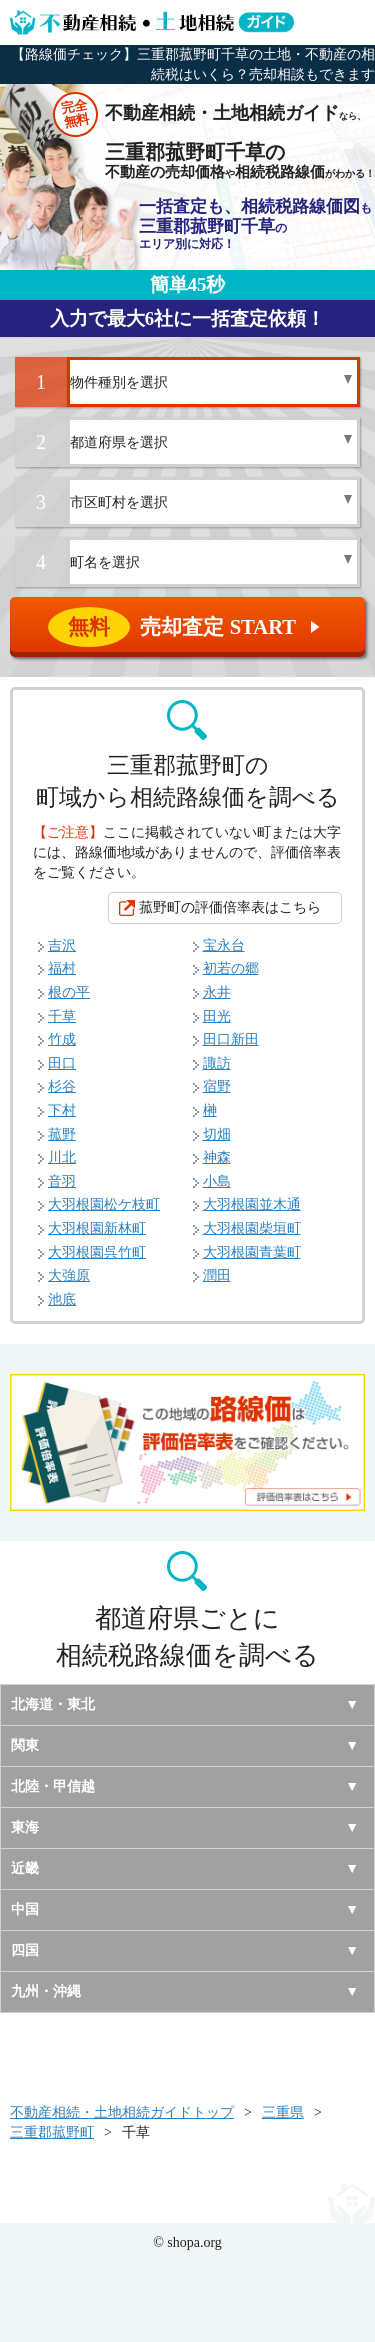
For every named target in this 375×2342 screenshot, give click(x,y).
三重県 (283, 2112)
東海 (25, 1827)
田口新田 (231, 1039)
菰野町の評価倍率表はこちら (230, 907)
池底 (62, 1299)
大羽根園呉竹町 (97, 1252)
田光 (217, 1016)
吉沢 (62, 945)
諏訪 (217, 1063)
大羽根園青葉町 (252, 1252)
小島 (217, 1181)
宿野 (217, 1086)
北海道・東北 (53, 1704)
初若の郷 (231, 968)
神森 (217, 1157)
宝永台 (224, 945)
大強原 (69, 1275)
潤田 (217, 1275)
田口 (62, 1063)
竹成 (62, 1039)
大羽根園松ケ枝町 (104, 1204)
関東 (25, 1745)
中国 (25, 1909)
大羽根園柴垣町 (252, 1228)
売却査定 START (189, 627)
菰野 (62, 1134)
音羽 (62, 1181)
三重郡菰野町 (52, 2132)
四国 (25, 1950)
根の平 (69, 992)
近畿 (25, 1868)
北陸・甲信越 (53, 1786)
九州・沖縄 (46, 1991)
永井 (217, 992)
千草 (62, 1016)
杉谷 (62, 1086)
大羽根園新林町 (97, 1228)
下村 (62, 1110)
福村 (62, 968)
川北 (62, 1157)
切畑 (217, 1134)
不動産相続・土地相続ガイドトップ (122, 2112)
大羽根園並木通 (252, 1204)
